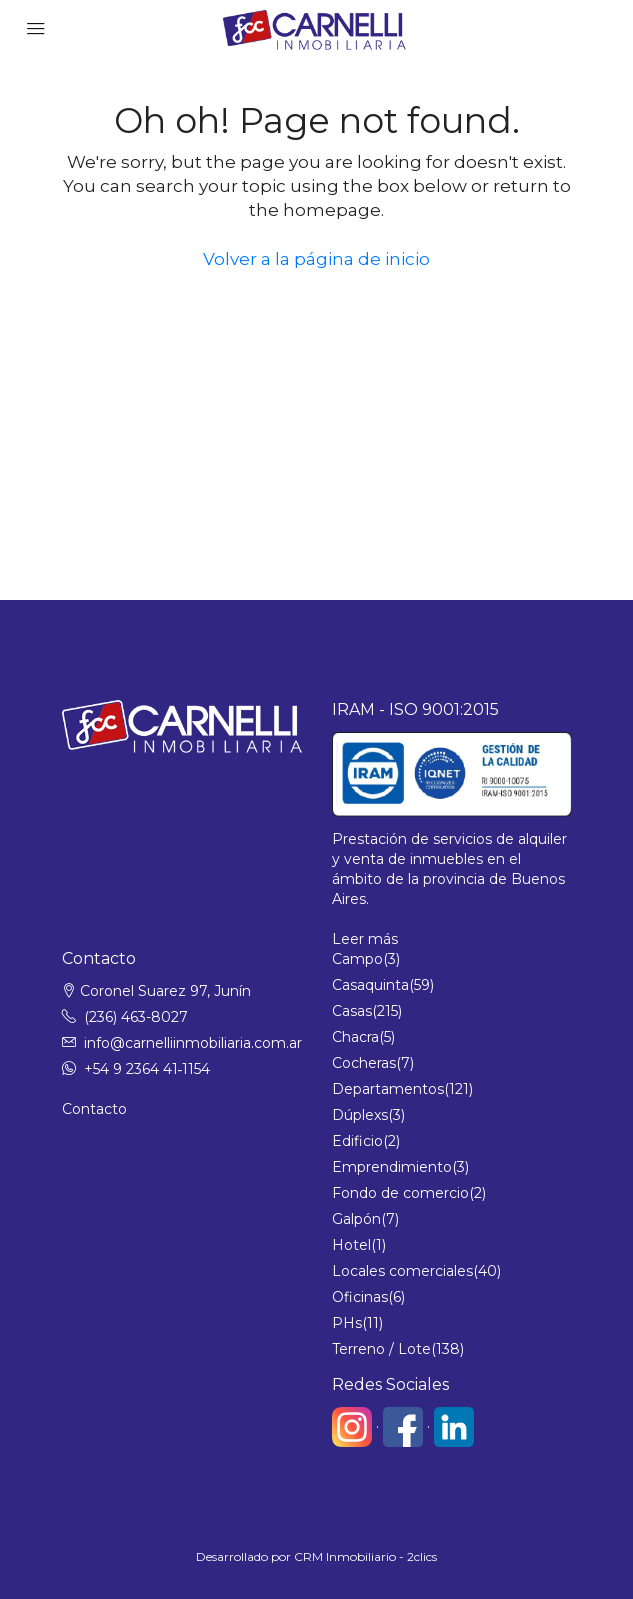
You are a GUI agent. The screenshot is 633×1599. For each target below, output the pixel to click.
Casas (352, 1011)
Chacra (355, 1037)
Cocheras (364, 1063)
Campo (357, 959)
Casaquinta (370, 985)
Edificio (357, 1141)
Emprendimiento (392, 1167)
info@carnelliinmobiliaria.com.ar (193, 1043)
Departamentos (388, 1089)
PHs (347, 1323)
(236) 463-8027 (136, 1017)
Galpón (356, 1219)
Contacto (94, 1109)
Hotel (351, 1245)
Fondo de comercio (400, 1193)
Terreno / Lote (381, 1349)
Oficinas (360, 1297)
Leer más (365, 939)
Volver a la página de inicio (316, 259)
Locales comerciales (402, 1271)
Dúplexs (360, 1115)
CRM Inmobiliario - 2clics (365, 1556)
